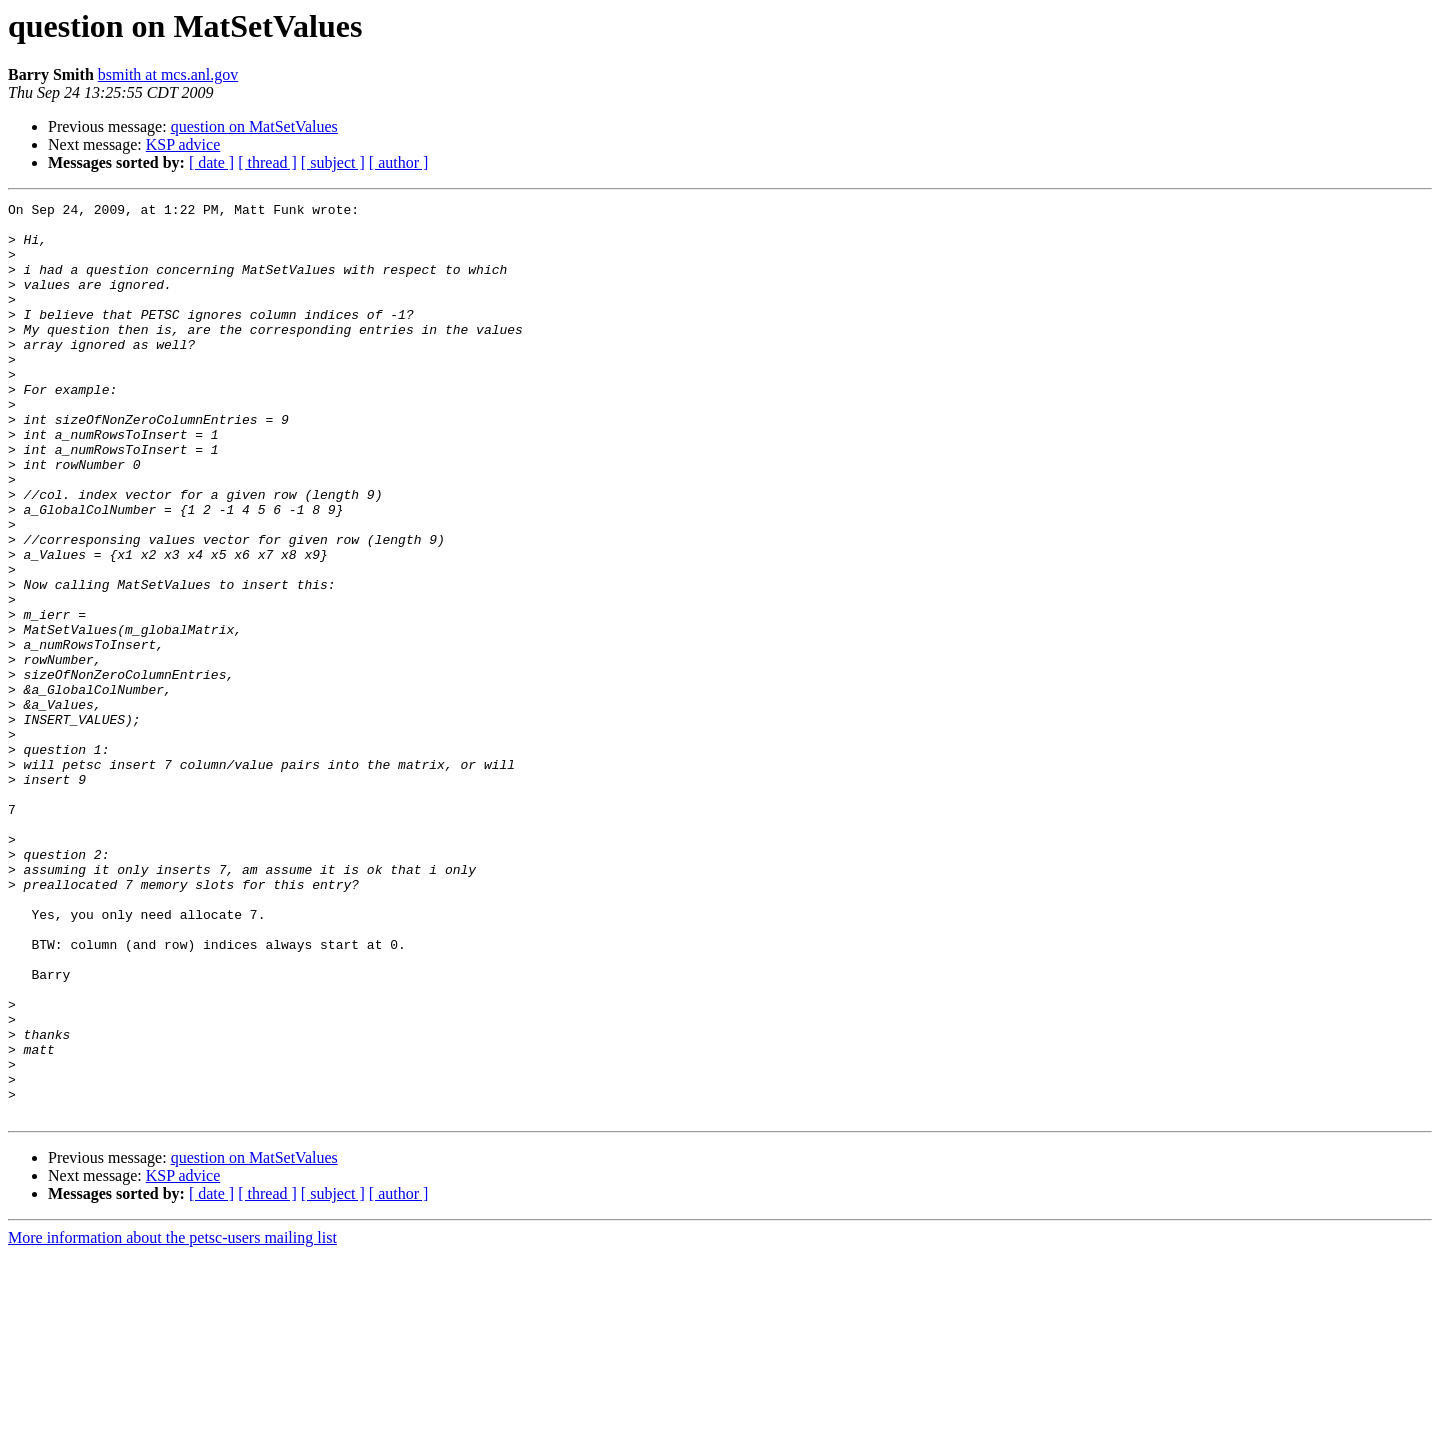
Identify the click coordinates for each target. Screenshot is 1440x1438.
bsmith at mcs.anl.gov (168, 74)
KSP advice (183, 144)
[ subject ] (333, 162)
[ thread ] (267, 162)
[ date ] (211, 162)
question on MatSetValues (254, 126)
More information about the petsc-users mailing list (172, 1420)
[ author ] (399, 162)
